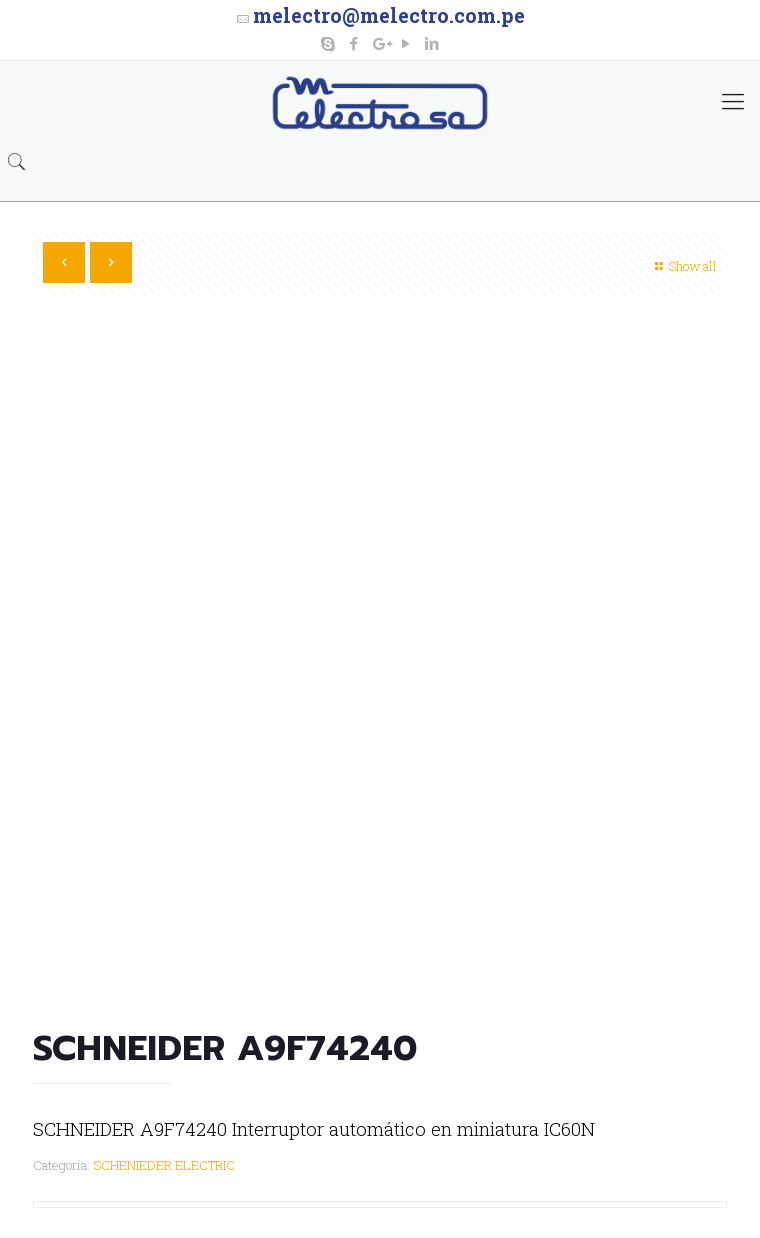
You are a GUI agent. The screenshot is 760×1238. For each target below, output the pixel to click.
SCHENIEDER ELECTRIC (164, 1165)
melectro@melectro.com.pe (389, 15)
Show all (683, 266)
